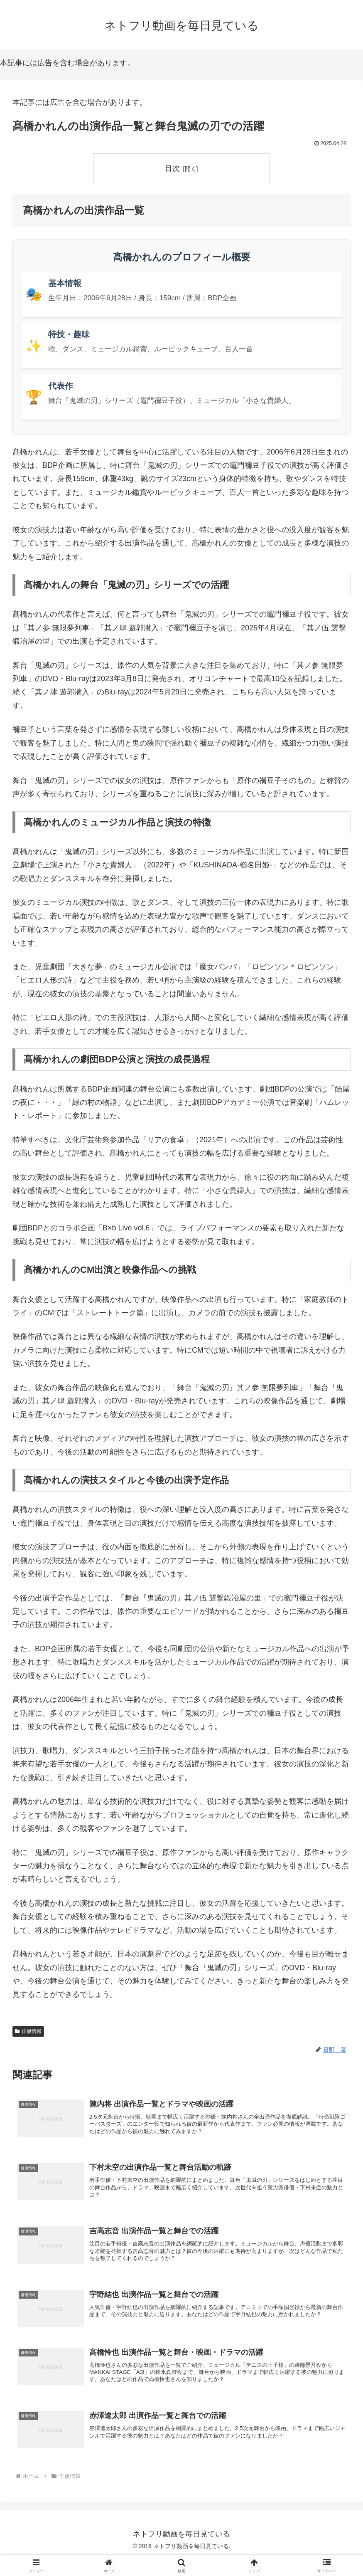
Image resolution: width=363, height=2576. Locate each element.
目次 (172, 168)
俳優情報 (28, 2031)
